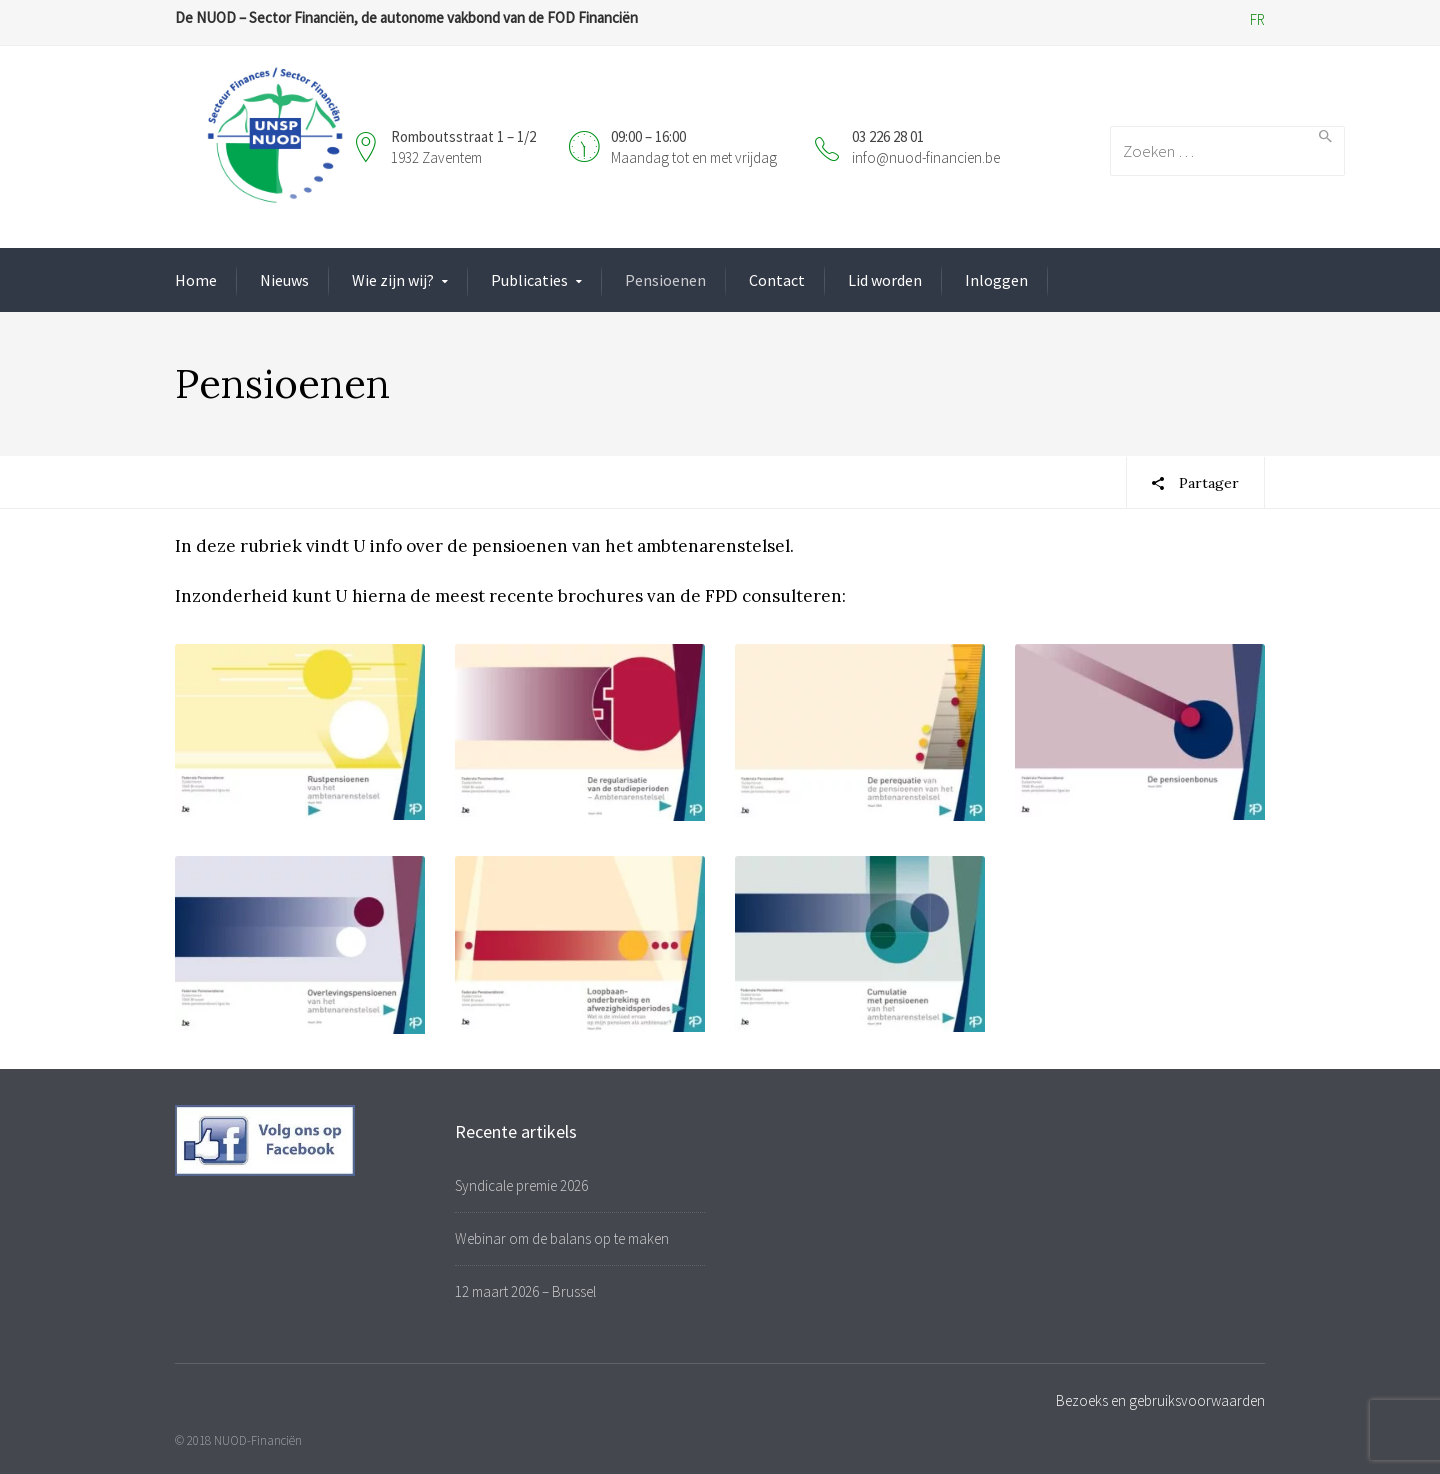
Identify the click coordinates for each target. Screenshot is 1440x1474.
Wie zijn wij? (393, 280)
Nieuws (284, 280)
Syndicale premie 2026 (521, 1185)
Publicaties (529, 280)
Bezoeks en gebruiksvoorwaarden (1160, 1400)
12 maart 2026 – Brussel (525, 1291)
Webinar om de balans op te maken (562, 1238)
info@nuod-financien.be (926, 157)
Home (196, 280)
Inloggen (996, 280)
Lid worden (885, 280)
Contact (777, 280)
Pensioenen (665, 280)
